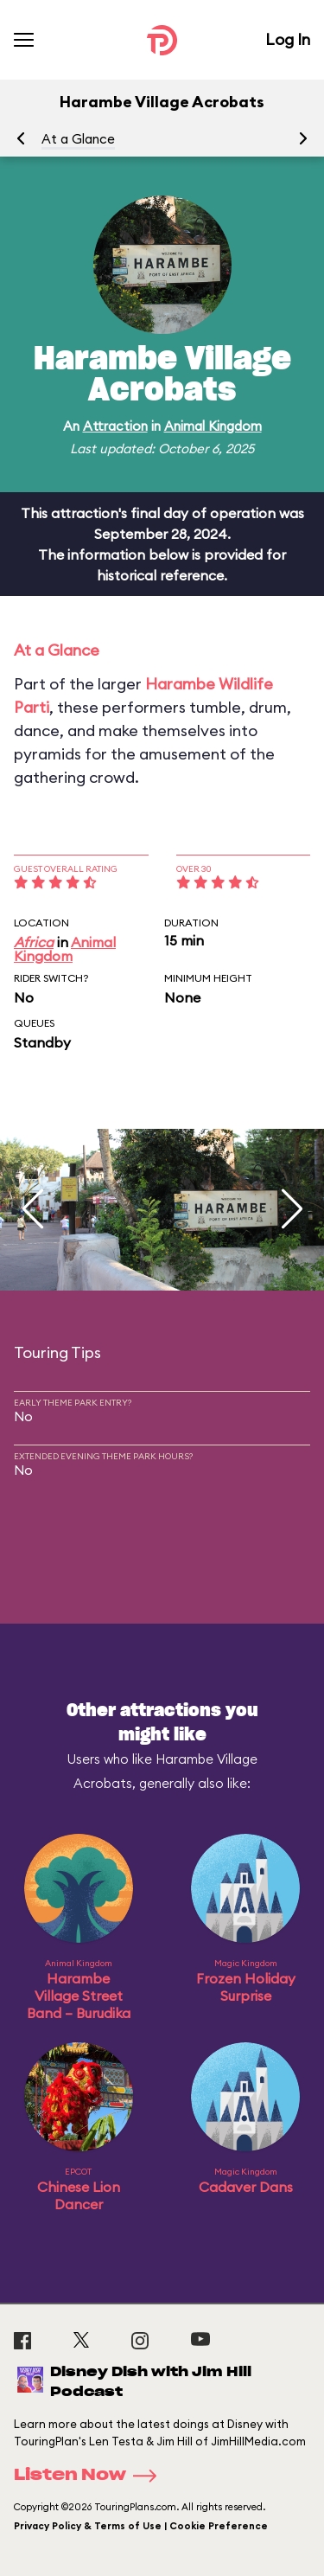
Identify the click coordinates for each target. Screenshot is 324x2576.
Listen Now (91, 2475)
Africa (34, 942)
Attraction (115, 426)
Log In (287, 39)
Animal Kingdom (213, 426)
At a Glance (78, 139)
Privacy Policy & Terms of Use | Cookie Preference (141, 2526)
